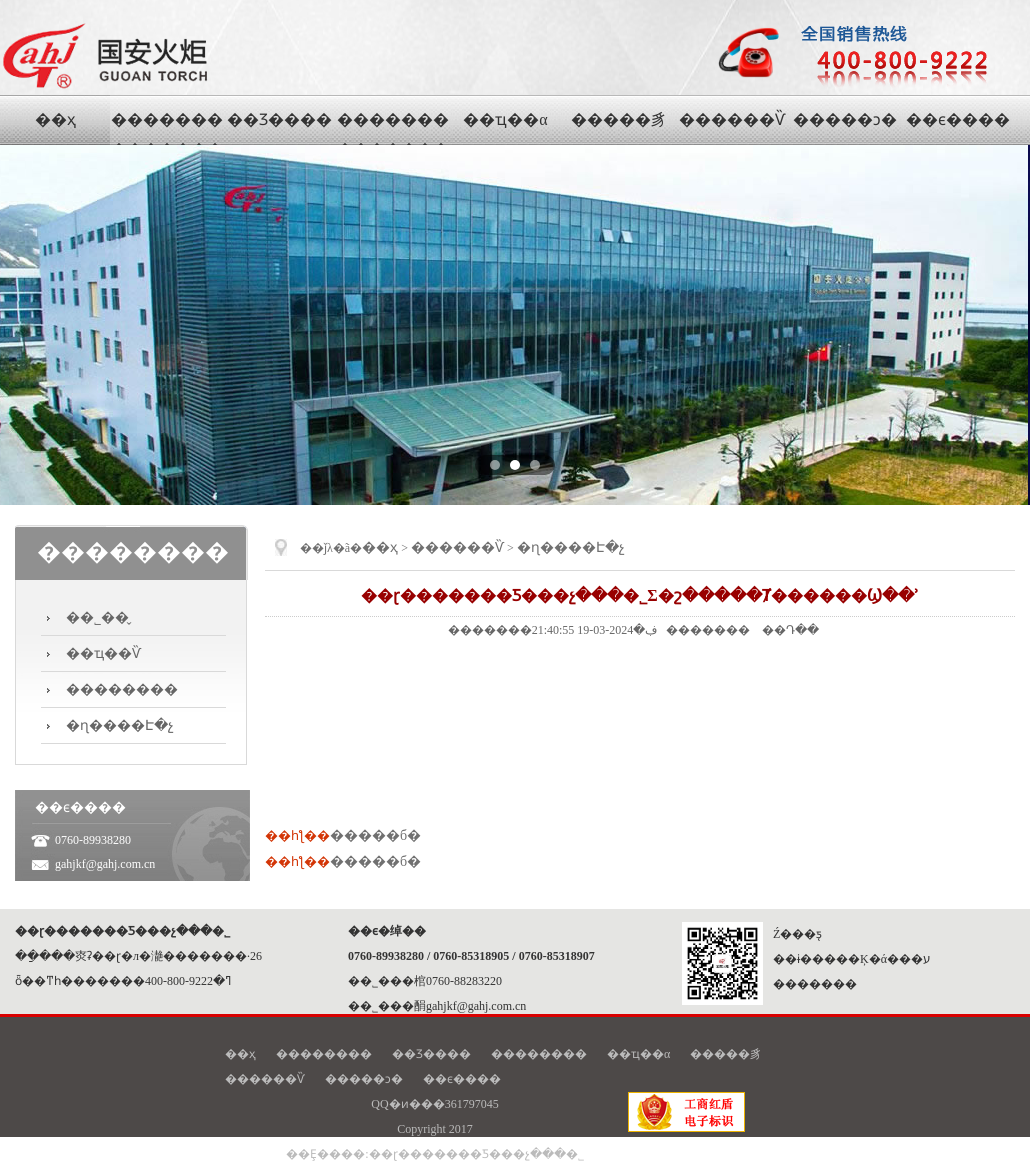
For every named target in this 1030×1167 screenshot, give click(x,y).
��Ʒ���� (431, 1054)
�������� (122, 689)
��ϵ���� (462, 1079)
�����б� (375, 835)
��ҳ (380, 547)
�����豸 (726, 1054)
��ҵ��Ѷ (103, 653)
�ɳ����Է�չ (120, 725)
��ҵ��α (638, 1054)
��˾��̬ (97, 617)
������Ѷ (457, 547)
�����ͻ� (364, 1079)
